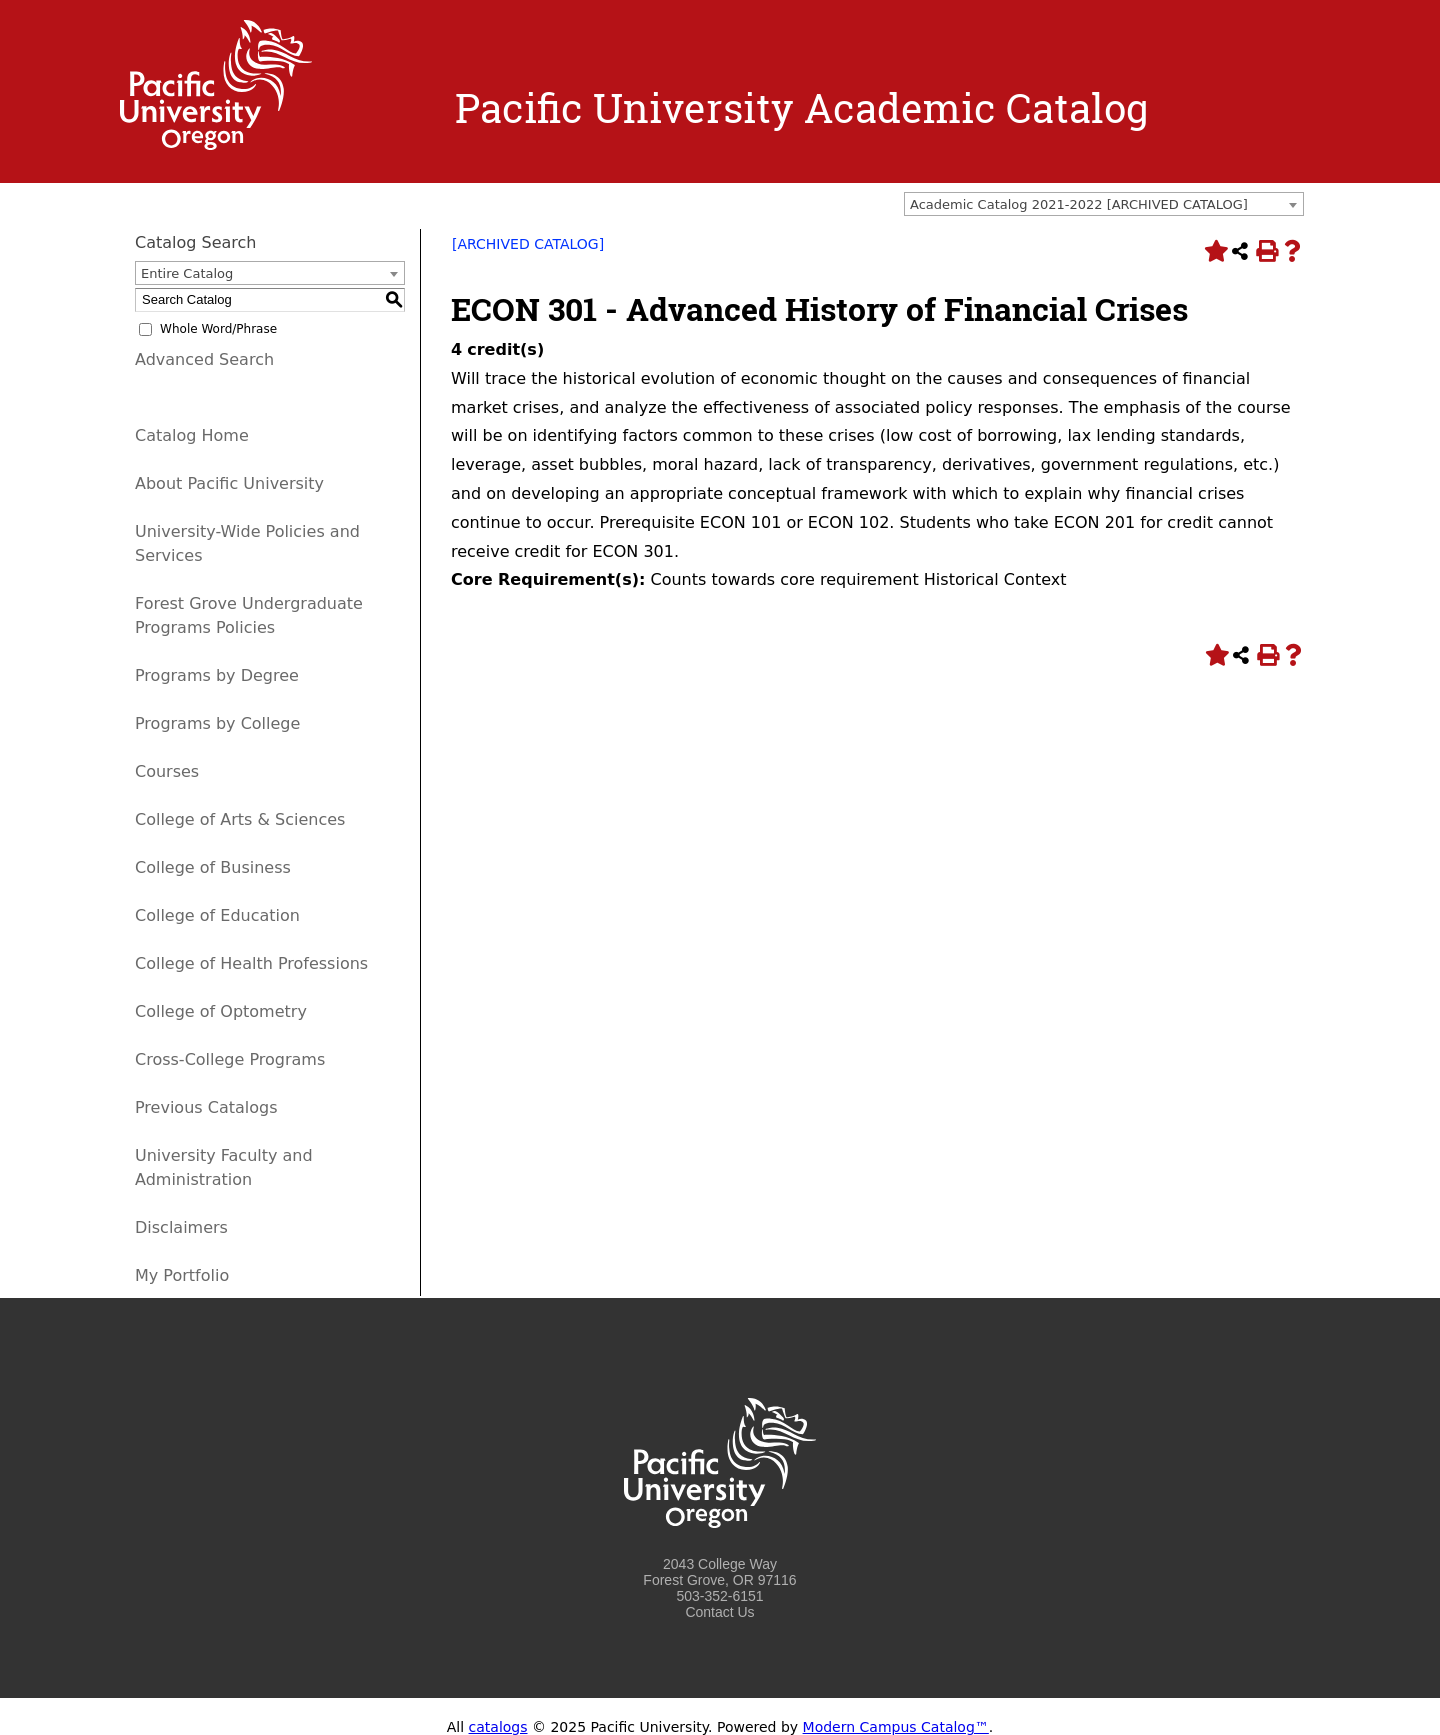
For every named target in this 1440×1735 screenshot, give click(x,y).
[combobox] (1104, 204)
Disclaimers (181, 1227)
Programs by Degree (217, 675)
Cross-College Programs (230, 1059)
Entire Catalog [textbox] (187, 273)
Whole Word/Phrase (218, 329)
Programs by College (217, 723)
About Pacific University (229, 483)
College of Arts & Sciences (240, 819)
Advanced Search (204, 359)
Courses (167, 771)
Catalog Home (192, 435)
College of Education (217, 915)
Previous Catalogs (206, 1107)
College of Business (213, 867)
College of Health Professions (251, 963)
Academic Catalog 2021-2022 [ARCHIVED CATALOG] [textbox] (1079, 204)
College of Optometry (221, 1011)
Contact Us (719, 1612)
